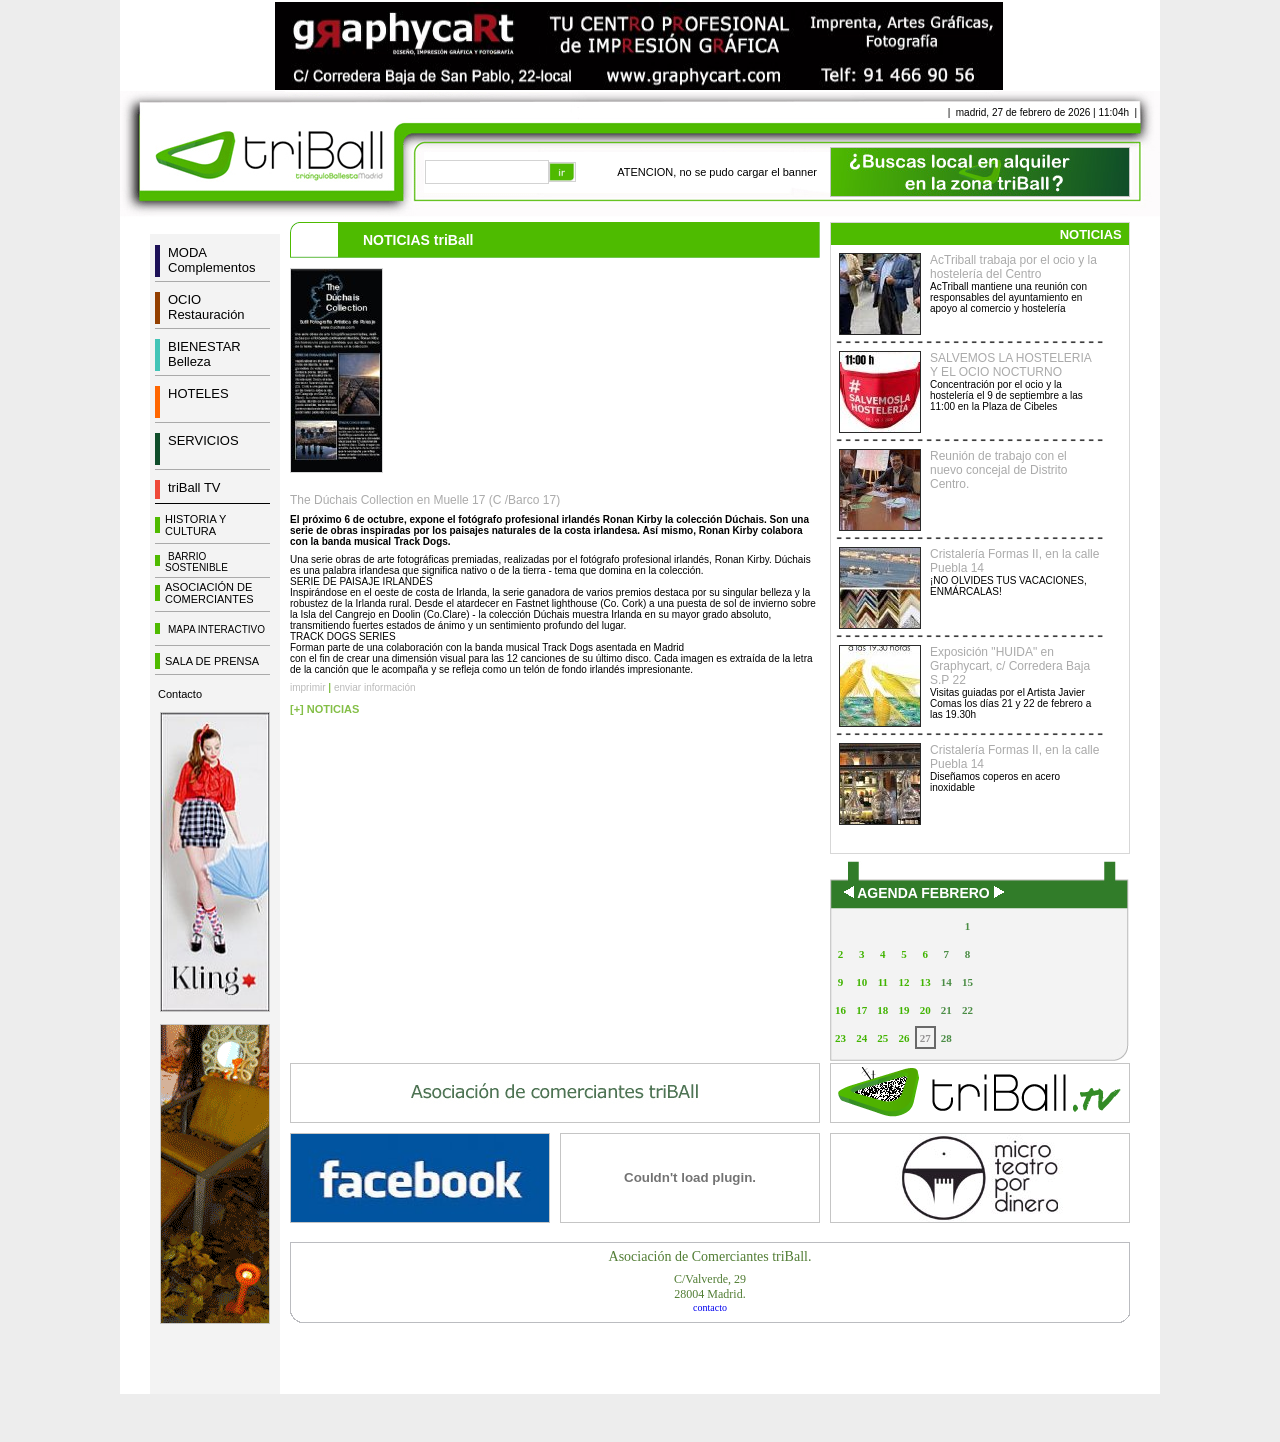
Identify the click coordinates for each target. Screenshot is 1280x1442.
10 (861, 982)
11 (883, 982)
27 (925, 1038)
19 (903, 1010)
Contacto (180, 694)
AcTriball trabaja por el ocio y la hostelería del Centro (1013, 267)
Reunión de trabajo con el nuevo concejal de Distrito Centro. (998, 470)
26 (903, 1038)
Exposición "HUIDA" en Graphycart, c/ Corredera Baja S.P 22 (1010, 666)
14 (946, 982)
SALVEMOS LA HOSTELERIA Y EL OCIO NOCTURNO (1010, 365)
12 (903, 982)
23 (840, 1038)
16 (840, 1010)
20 (925, 1010)
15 (967, 982)
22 (967, 1010)
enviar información (375, 687)
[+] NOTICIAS (324, 709)
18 (882, 1010)
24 (861, 1038)
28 (946, 1038)
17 (861, 1010)
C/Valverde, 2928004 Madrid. (710, 1286)
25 (882, 1038)
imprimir (308, 687)
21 (946, 1010)
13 (925, 982)
